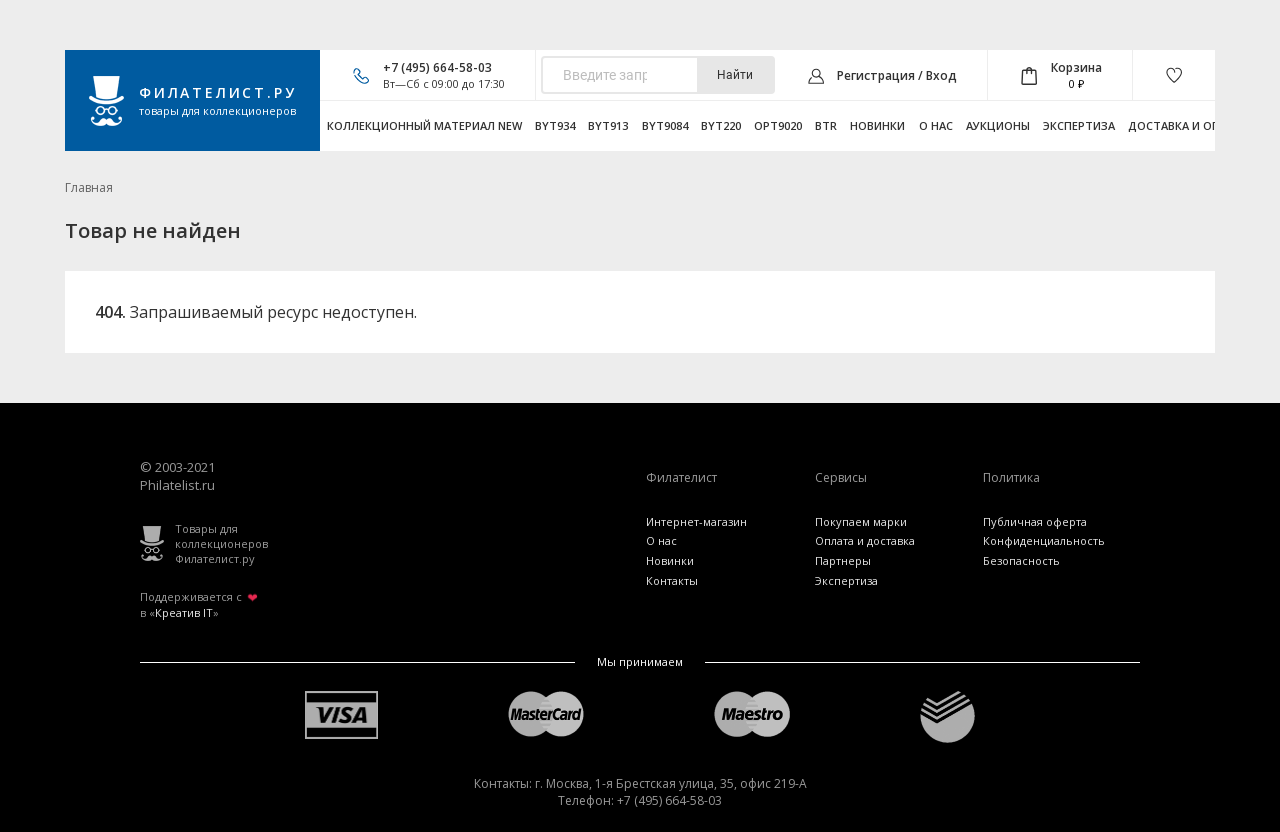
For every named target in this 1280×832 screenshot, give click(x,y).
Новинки (877, 125)
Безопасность (1021, 560)
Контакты (672, 580)
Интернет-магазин (696, 521)
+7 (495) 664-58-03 (437, 67)
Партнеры (843, 560)
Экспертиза (1079, 125)
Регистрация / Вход (897, 75)
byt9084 (665, 125)
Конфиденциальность (1044, 540)
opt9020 (778, 125)
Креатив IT (184, 612)
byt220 (721, 125)
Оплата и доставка (865, 540)
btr (826, 125)
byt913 (608, 125)
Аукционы (998, 125)
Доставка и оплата (1189, 125)
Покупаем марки (861, 521)
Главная (89, 187)
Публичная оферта (1035, 521)
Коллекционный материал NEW (424, 125)
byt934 (555, 125)
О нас (936, 125)
